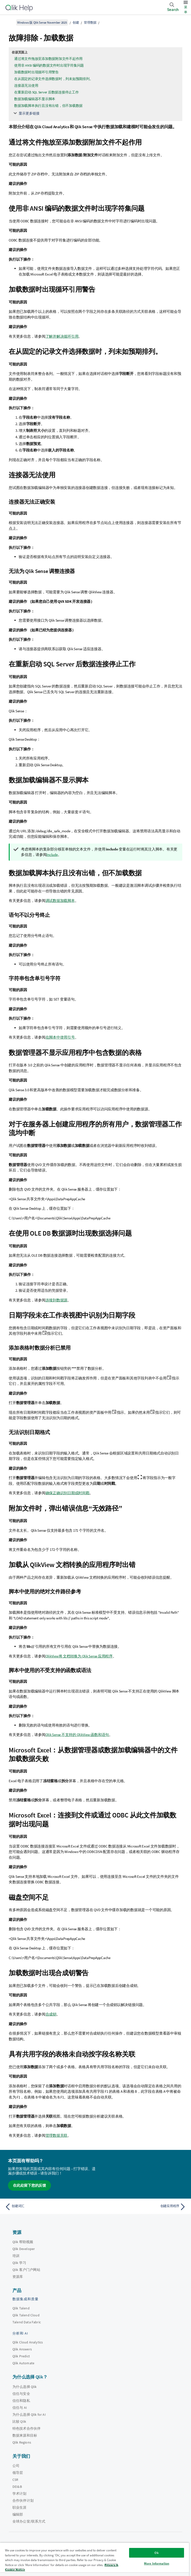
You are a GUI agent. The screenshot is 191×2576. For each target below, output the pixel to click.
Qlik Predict (21, 2356)
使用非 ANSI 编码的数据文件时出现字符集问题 (49, 65)
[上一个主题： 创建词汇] (49, 2207)
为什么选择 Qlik (24, 2386)
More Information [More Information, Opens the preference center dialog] (156, 2563)
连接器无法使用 (26, 85)
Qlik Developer (23, 2249)
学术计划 (19, 2493)
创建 (76, 22)
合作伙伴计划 (23, 2500)
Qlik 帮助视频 (22, 2242)
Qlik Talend (21, 2308)
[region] (94, 2559)
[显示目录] (10, 22)
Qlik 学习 (19, 2262)
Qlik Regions (21, 2442)
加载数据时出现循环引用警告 (36, 72)
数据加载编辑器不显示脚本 (34, 99)
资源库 (17, 2276)
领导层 (17, 2472)
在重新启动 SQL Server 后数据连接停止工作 (46, 92)
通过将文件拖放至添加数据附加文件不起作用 (48, 58)
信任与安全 (21, 2393)
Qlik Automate (23, 2363)
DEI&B (17, 2486)
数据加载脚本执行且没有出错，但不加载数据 (48, 105)
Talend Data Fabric (26, 2322)
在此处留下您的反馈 (29, 2185)
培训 (15, 2256)
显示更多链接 (29, 113)
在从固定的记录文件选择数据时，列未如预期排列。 (53, 79)
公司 (15, 2465)
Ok (156, 2553)
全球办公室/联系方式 (29, 2521)
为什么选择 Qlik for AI (29, 2414)
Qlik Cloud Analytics (27, 2342)
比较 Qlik (19, 2421)
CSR (15, 2479)
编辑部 (17, 2514)
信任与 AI (19, 2407)
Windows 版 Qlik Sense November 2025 (42, 22)
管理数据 (90, 22)
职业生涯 (19, 2507)
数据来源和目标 (24, 2435)
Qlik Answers (22, 2349)
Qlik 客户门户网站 (26, 2269)
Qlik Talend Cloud (26, 2315)
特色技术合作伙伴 (26, 2428)
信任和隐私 (21, 2400)
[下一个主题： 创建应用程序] (142, 2207)
